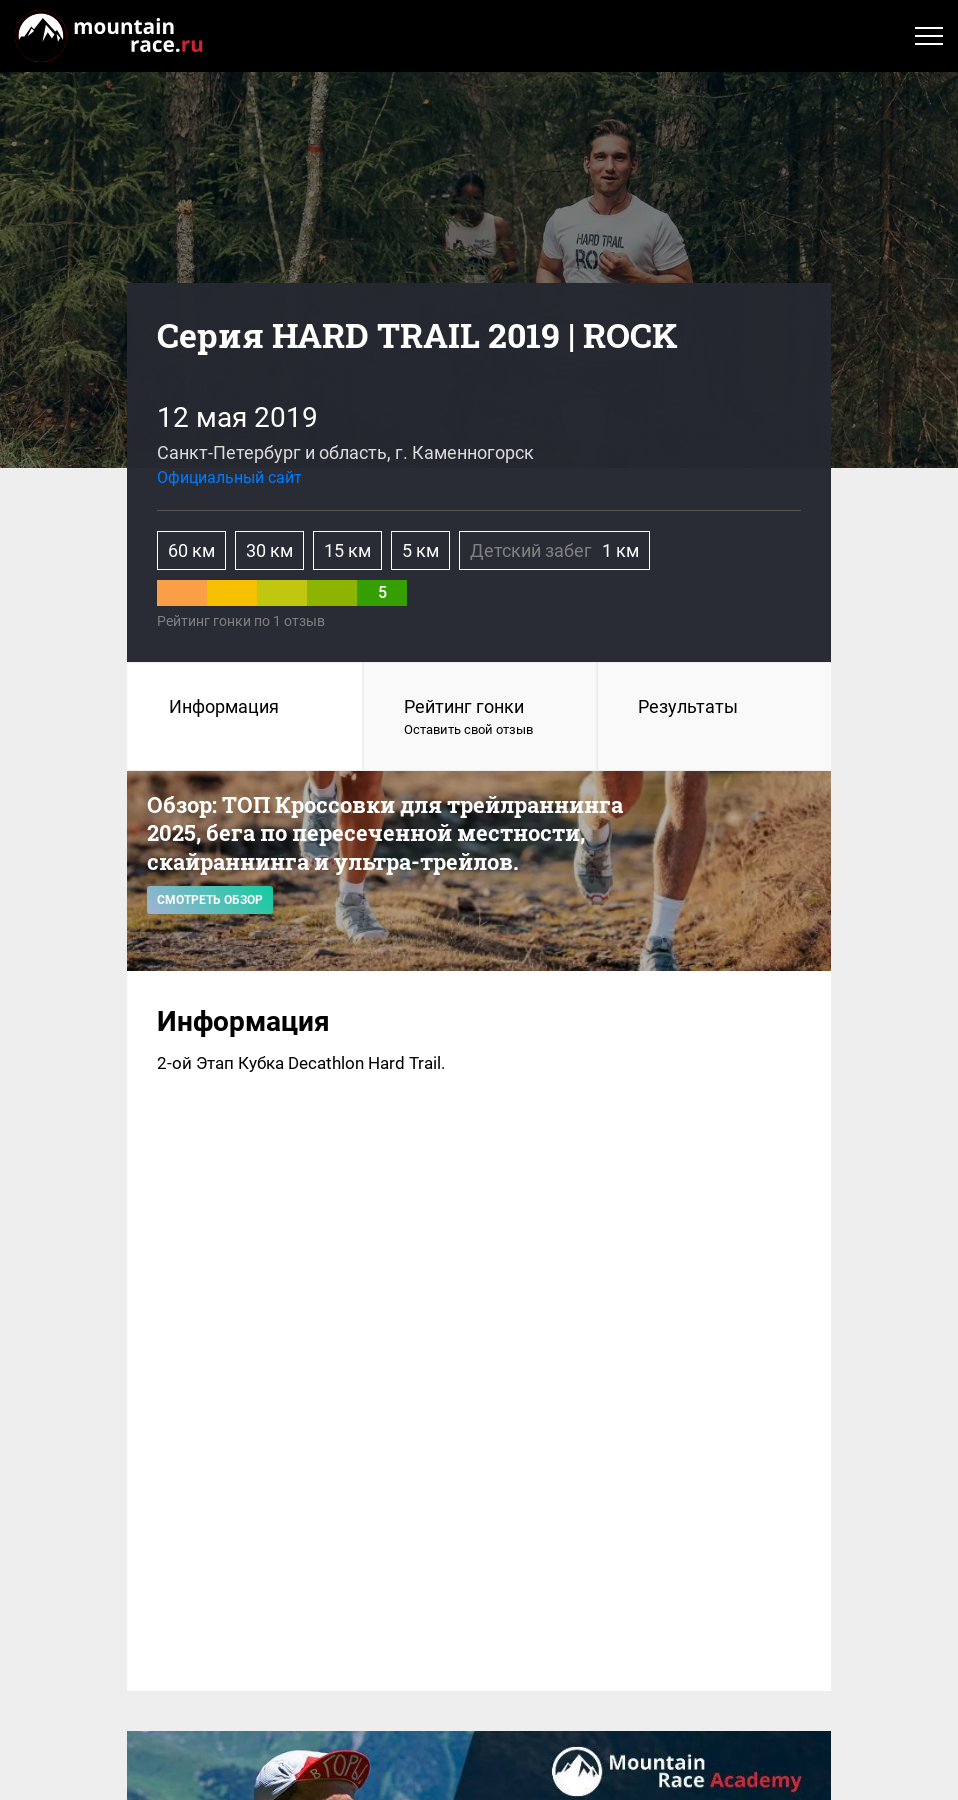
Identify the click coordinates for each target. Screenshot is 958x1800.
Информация (224, 706)
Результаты (688, 706)
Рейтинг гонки (480, 718)
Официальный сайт (229, 477)
